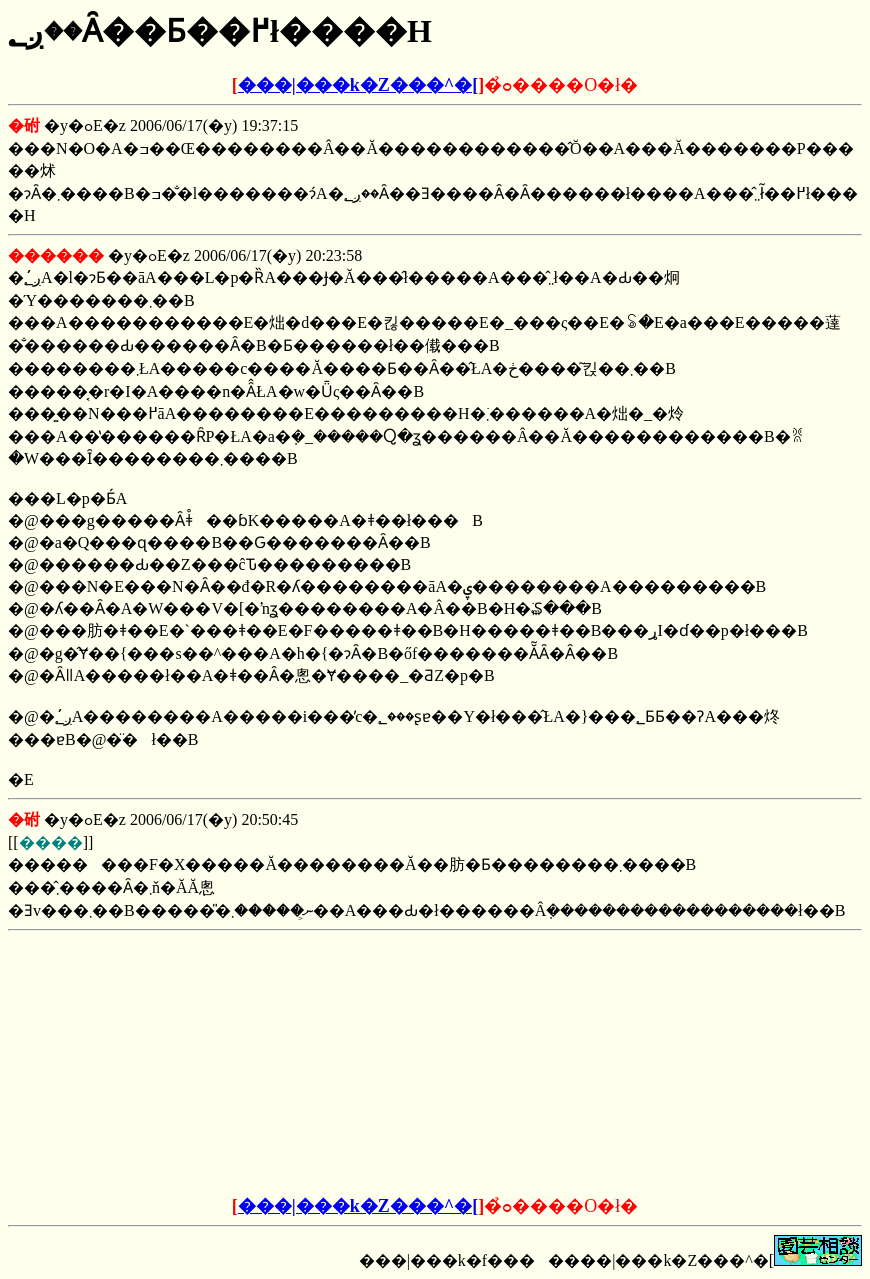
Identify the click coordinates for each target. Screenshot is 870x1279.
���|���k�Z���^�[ (358, 85)
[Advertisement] (283, 1064)
